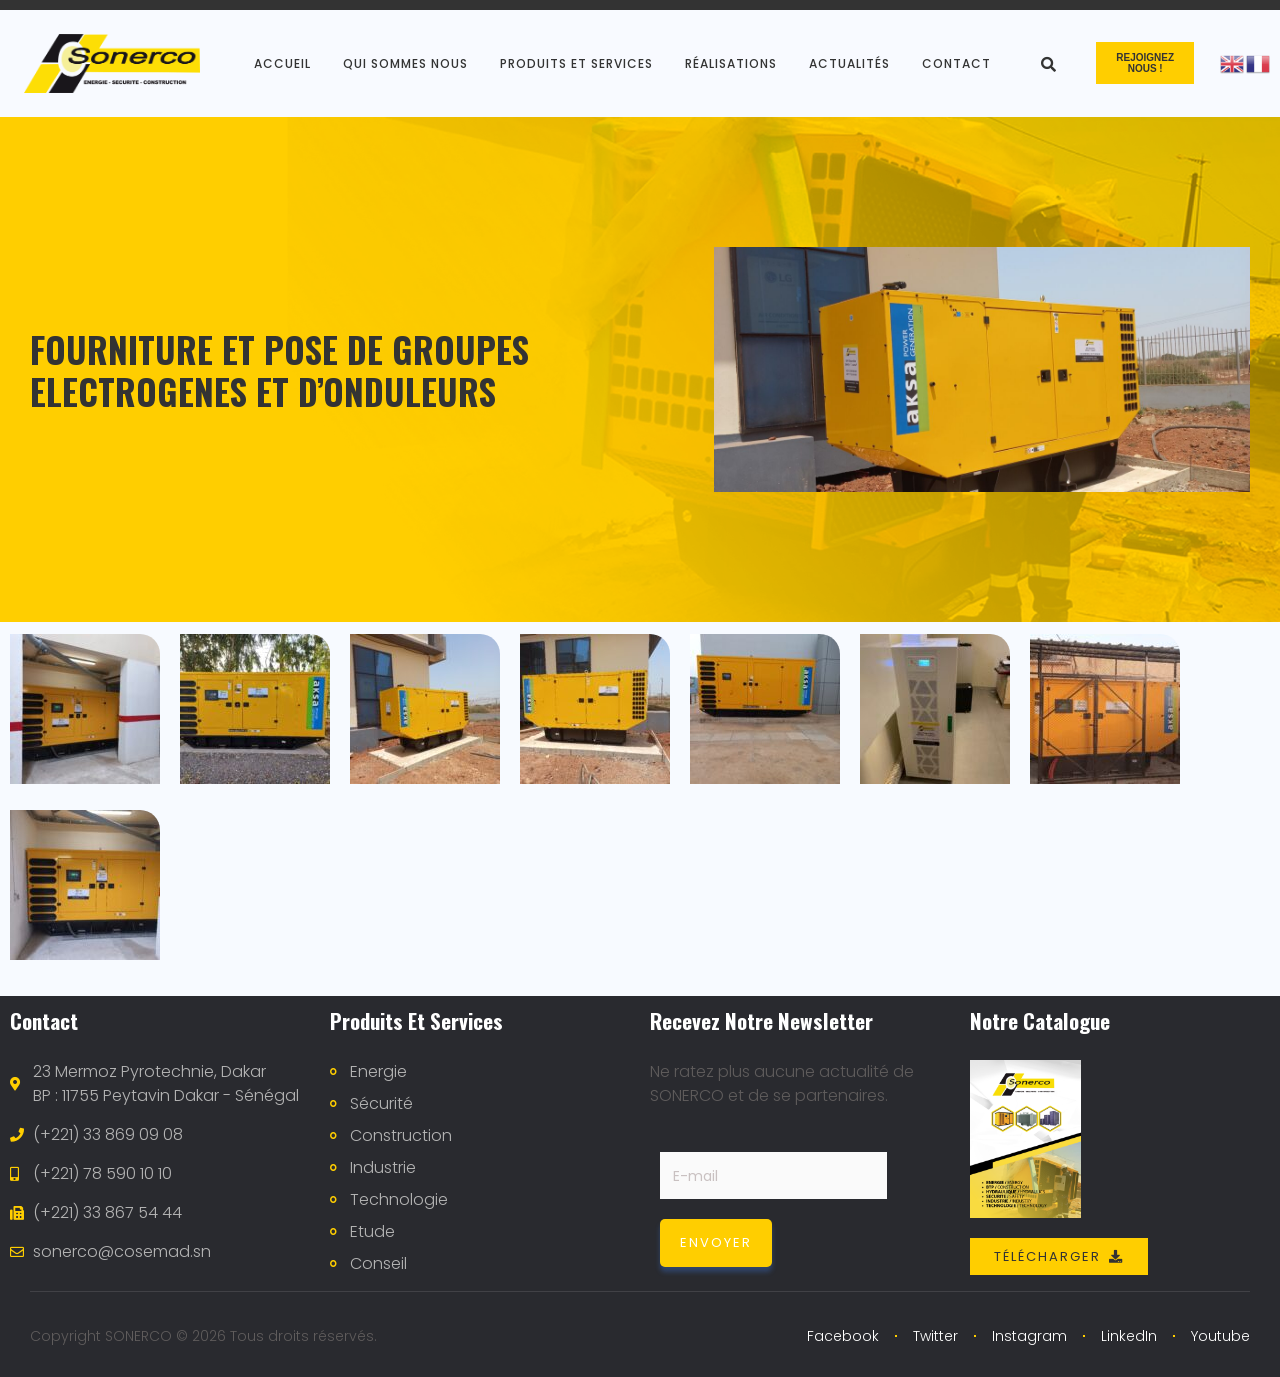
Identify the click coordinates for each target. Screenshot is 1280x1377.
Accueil (282, 63)
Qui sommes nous (405, 63)
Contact (956, 63)
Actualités (849, 63)
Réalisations (731, 63)
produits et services (576, 63)
